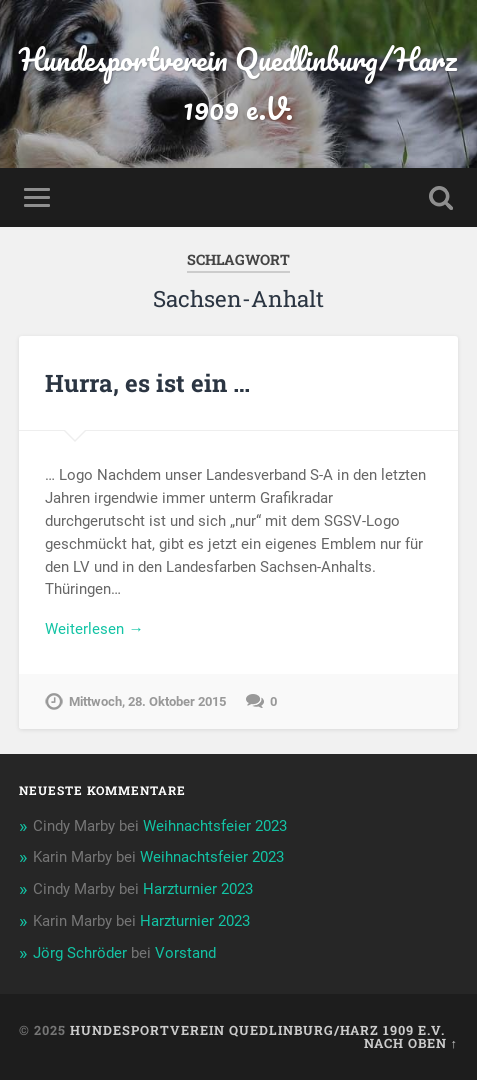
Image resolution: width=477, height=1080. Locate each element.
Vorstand (185, 953)
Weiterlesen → (94, 629)
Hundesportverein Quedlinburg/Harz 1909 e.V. (238, 84)
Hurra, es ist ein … (147, 383)
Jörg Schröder (80, 953)
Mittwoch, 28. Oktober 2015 (147, 701)
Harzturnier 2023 (198, 889)
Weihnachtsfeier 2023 (215, 826)
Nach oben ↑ (411, 1043)
